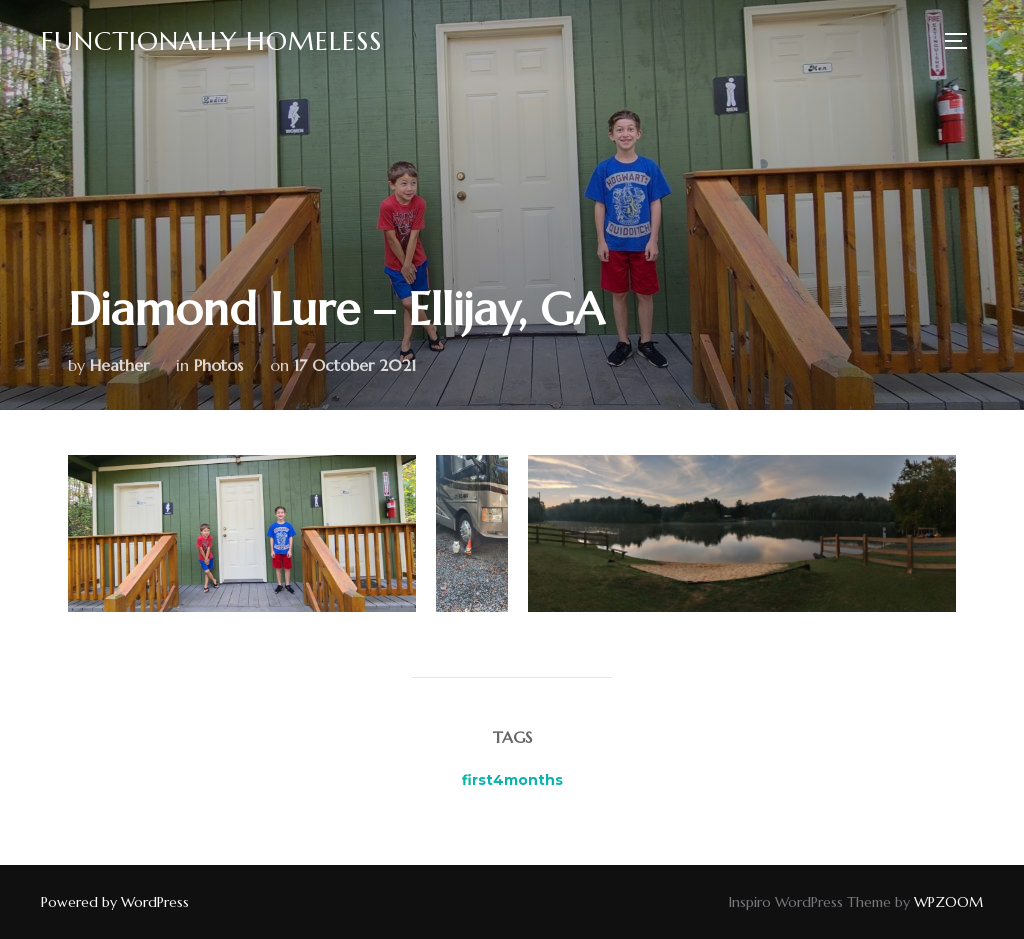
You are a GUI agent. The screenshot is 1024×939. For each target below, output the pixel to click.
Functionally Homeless (211, 41)
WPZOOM (948, 902)
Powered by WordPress (115, 902)
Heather (119, 365)
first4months (512, 780)
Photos (218, 365)
